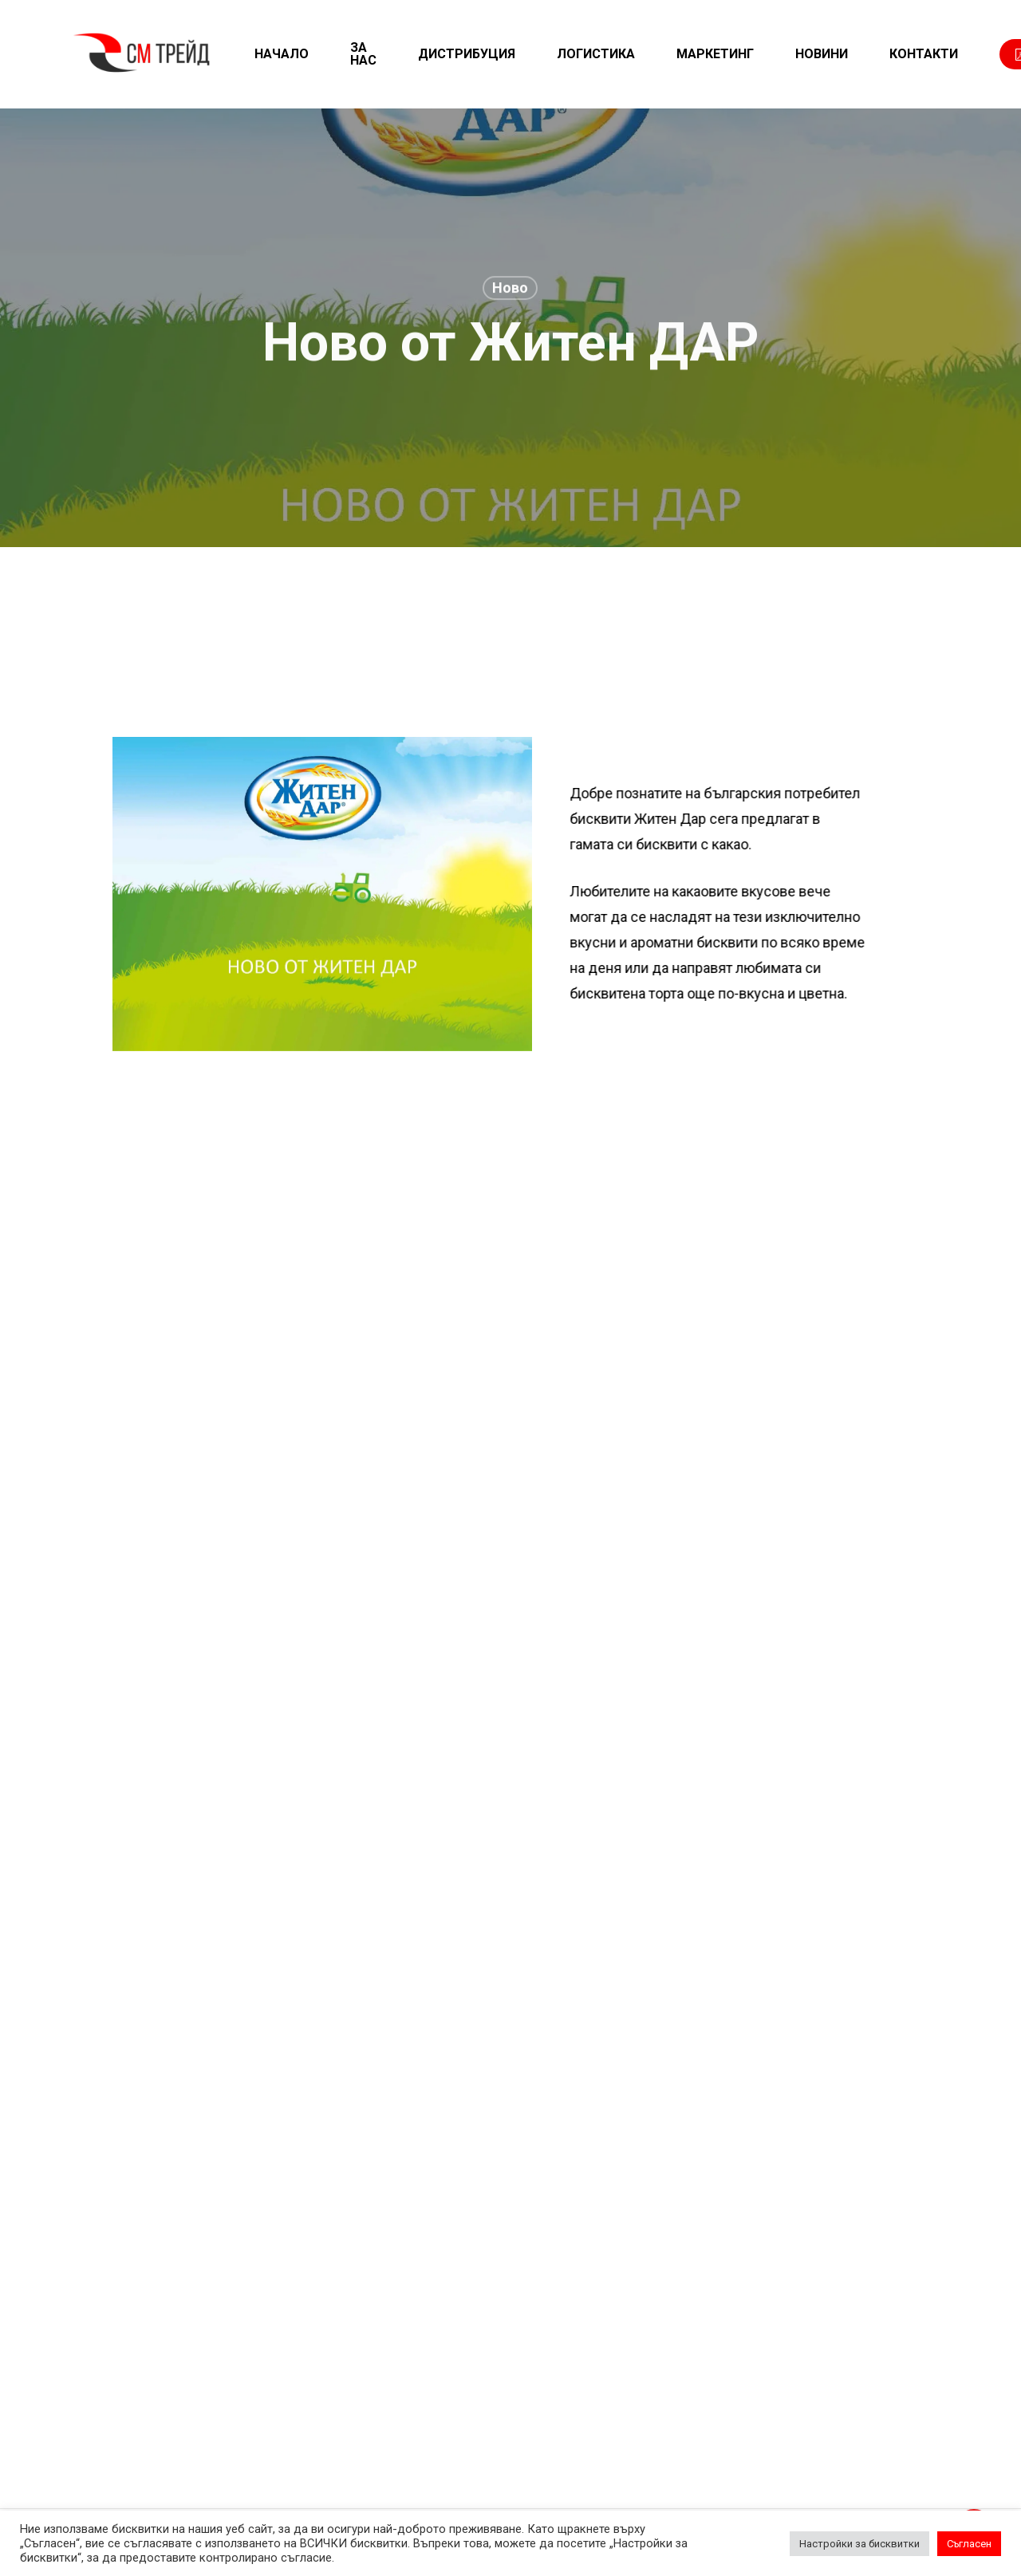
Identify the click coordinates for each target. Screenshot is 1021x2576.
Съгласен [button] (969, 2544)
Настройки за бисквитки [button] (859, 2544)
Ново (510, 291)
